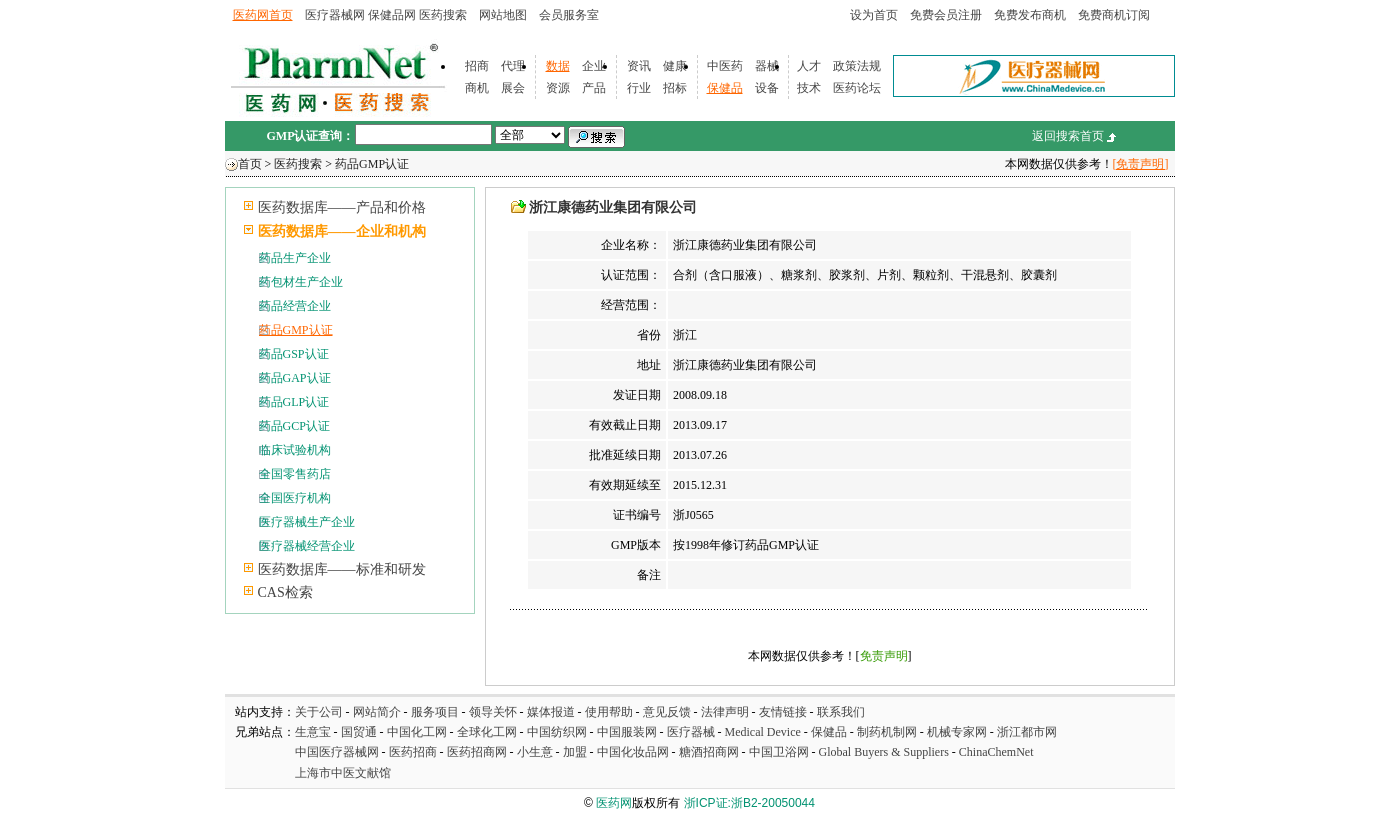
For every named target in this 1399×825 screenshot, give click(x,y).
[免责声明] (1141, 164)
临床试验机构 (295, 450)
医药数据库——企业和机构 (342, 231)
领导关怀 (493, 712)
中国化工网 (417, 732)
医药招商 (413, 752)
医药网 (614, 803)
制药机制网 (887, 732)
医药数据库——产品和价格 (342, 207)
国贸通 (359, 732)
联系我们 (841, 712)
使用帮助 (609, 712)
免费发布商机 (1030, 15)
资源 (558, 88)
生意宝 (313, 732)
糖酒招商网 (709, 752)
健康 (675, 66)
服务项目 (435, 712)
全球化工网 (487, 732)
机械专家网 (957, 732)
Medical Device (763, 732)
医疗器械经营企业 (307, 546)
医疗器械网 (335, 15)
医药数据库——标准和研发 (342, 569)
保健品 (725, 88)
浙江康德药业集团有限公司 (613, 207)
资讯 (639, 66)
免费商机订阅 (1114, 15)
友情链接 (783, 712)
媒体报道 (551, 712)
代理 (513, 66)
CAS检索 (285, 592)
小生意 (535, 752)
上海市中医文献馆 (343, 773)
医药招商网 (477, 752)
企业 (594, 66)
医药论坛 (857, 88)
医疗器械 (691, 732)
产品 (594, 88)
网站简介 (377, 712)
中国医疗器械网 (337, 752)
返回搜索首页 (1068, 136)
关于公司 (319, 712)
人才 (809, 66)
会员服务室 (569, 15)
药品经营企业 (295, 306)
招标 (675, 88)
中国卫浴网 (780, 752)
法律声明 (725, 712)
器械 (767, 66)
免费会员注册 (946, 15)
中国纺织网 (557, 732)
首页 (250, 164)
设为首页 (874, 15)
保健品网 (392, 15)
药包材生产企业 (301, 282)
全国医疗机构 (295, 498)
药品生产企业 (295, 258)
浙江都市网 (1027, 732)
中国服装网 (627, 732)
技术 (809, 88)
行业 (639, 88)
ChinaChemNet (996, 752)
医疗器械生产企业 (307, 522)
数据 (558, 66)
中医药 (725, 66)
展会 (513, 88)
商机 (477, 88)
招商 (477, 66)
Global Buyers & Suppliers (884, 752)
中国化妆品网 (633, 752)
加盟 (576, 752)
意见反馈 (667, 712)
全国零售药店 (295, 474)
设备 (767, 88)
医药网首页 (263, 15)
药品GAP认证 (295, 378)
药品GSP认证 (294, 354)
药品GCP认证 (294, 426)
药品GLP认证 (294, 402)
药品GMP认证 (372, 164)
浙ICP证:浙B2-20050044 (749, 803)
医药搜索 (443, 15)
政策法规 (857, 66)
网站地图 (503, 15)
